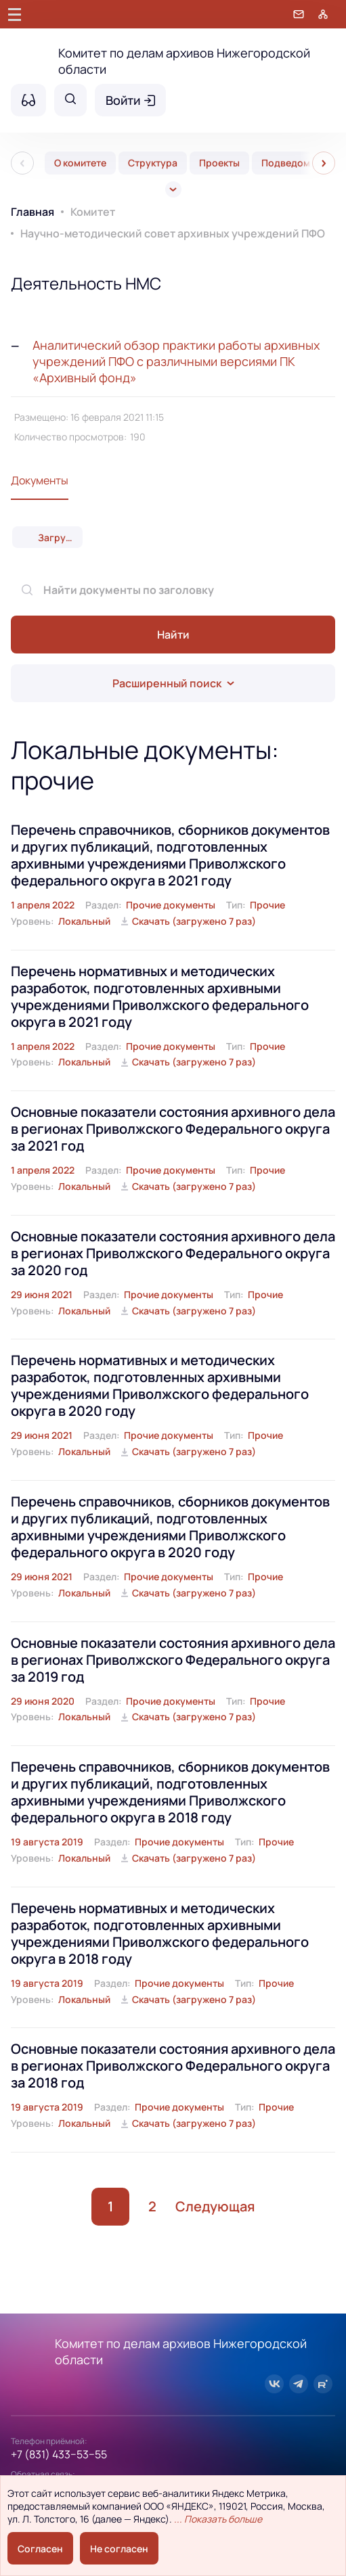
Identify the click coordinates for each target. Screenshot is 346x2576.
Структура (152, 162)
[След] (323, 163)
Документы (39, 480)
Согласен (40, 2548)
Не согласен (119, 2548)
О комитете (80, 162)
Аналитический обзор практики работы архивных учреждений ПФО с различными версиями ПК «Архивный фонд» (176, 361)
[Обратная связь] (298, 14)
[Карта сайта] (322, 14)
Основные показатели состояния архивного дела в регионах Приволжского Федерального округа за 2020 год (173, 1253)
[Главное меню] (14, 14)
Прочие (267, 904)
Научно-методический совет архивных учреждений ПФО (172, 233)
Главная (32, 211)
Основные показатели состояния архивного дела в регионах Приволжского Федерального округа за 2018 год (173, 2066)
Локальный (84, 921)
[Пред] (22, 163)
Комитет (92, 211)
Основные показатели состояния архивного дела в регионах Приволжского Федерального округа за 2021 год (173, 1129)
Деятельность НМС (86, 283)
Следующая (215, 2206)
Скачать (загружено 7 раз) (194, 921)
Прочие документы (170, 904)
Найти (173, 634)
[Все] (173, 189)
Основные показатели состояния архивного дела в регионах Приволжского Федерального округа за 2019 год (173, 1660)
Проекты (219, 162)
